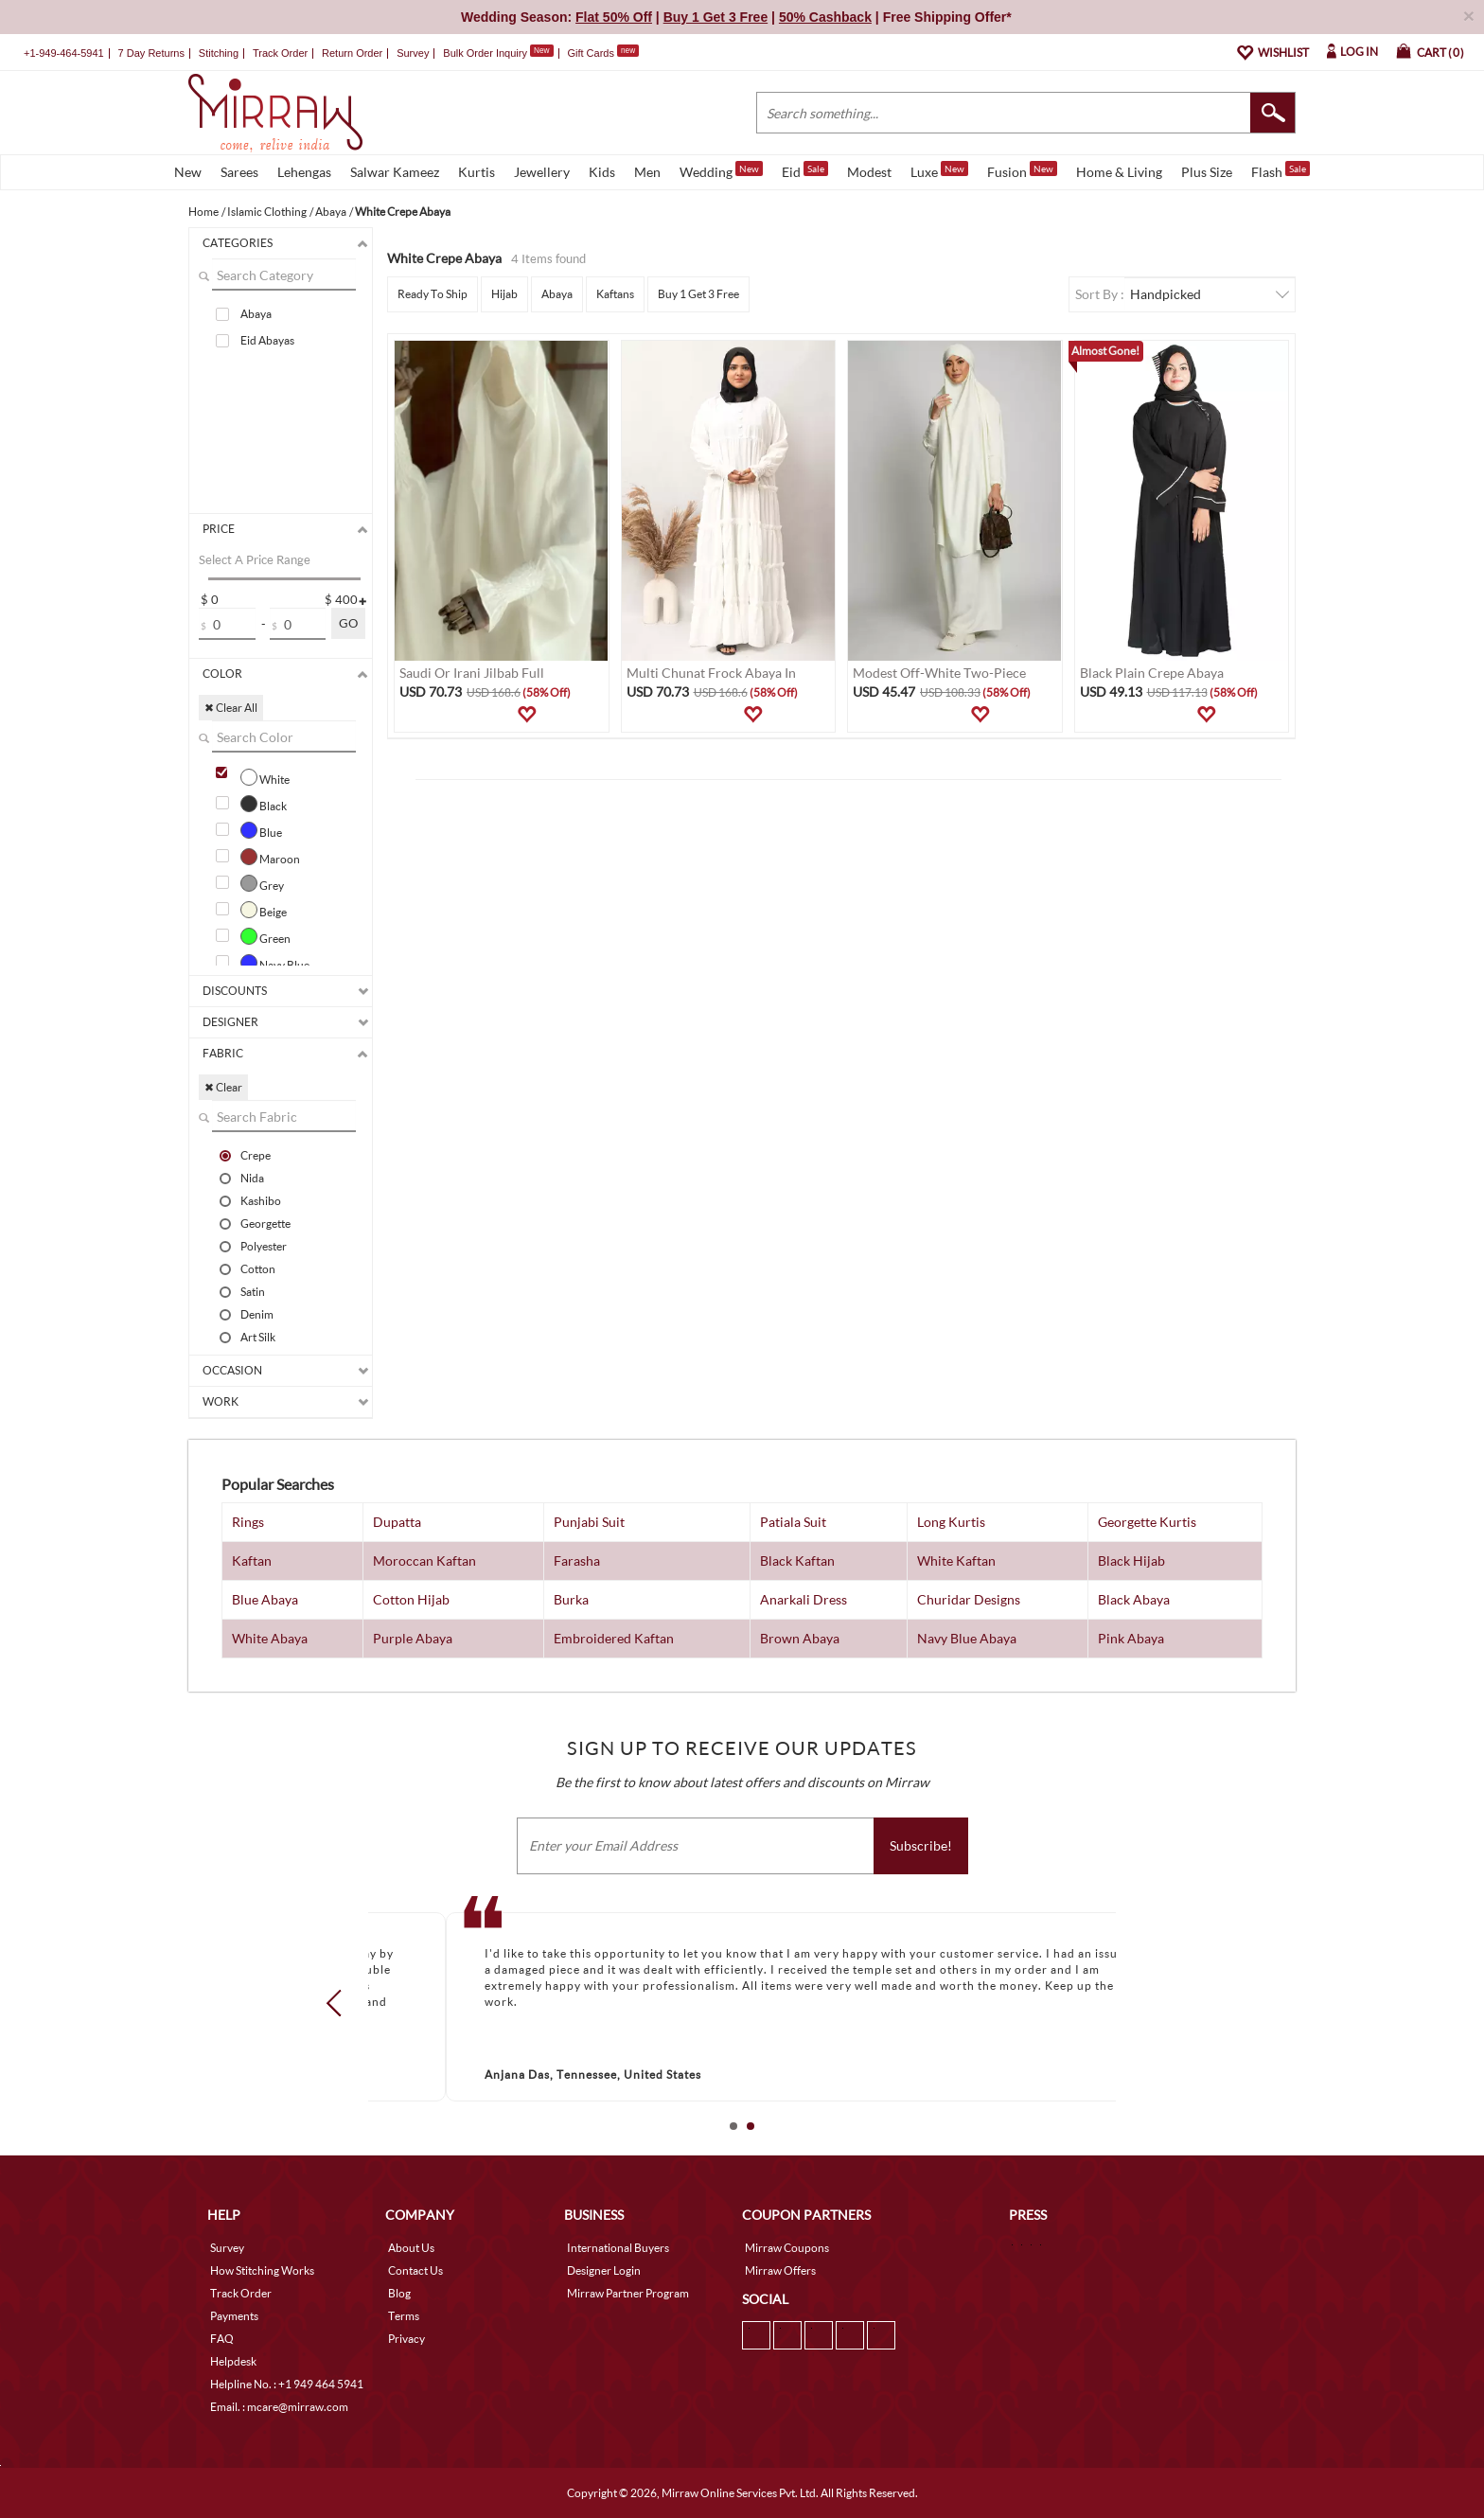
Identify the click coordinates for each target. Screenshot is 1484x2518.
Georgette (265, 1223)
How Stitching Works (262, 2270)
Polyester (263, 1245)
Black (263, 803)
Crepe (255, 1154)
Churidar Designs (968, 1599)
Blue (261, 830)
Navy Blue (274, 962)
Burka (571, 1599)
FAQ (222, 2339)
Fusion (1022, 170)
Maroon (270, 856)
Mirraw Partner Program (628, 2293)
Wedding (721, 170)
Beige (263, 909)
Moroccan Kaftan (424, 1560)
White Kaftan (956, 1560)
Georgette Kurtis (1147, 1522)
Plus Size (1206, 172)
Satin (252, 1291)
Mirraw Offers (780, 2270)
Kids (602, 172)
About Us (411, 2248)
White (265, 777)
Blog (399, 2293)
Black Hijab (1131, 1560)
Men (647, 172)
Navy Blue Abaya (966, 1638)
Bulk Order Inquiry (485, 53)
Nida (252, 1177)
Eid (805, 170)
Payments (234, 2316)
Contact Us (415, 2270)
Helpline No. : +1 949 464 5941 (286, 2384)
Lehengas (304, 172)
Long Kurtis (951, 1522)
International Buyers (618, 2248)
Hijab (504, 294)
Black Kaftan (797, 1560)
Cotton (257, 1268)
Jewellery (542, 172)
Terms (403, 2316)
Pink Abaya (1131, 1638)
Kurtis (476, 172)
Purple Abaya (412, 1638)
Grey (262, 883)
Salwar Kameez (394, 172)
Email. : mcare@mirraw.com (279, 2407)
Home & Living (1119, 172)
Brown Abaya (799, 1638)
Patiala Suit (793, 1522)
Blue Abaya (265, 1599)
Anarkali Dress (803, 1599)
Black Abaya (1134, 1599)
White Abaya (270, 1638)
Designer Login (604, 2270)
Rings (248, 1522)
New (188, 172)
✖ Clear (223, 1087)
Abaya (256, 314)
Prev (340, 2003)
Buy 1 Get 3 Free (698, 294)
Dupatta (397, 1522)
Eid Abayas (267, 340)
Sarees (239, 172)
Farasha (577, 1560)
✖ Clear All (230, 707)
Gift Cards (603, 53)
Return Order (352, 53)
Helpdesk (233, 2361)
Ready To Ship (433, 294)
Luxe (939, 170)
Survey (413, 53)
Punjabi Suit (589, 1522)
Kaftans (615, 294)
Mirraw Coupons (787, 2248)
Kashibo (260, 1200)
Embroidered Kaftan (614, 1638)
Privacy (406, 2339)
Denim (257, 1314)
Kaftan (252, 1560)
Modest (869, 172)
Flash (1280, 170)
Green (265, 936)
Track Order (280, 53)
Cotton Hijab (411, 1599)
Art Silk (257, 1336)
